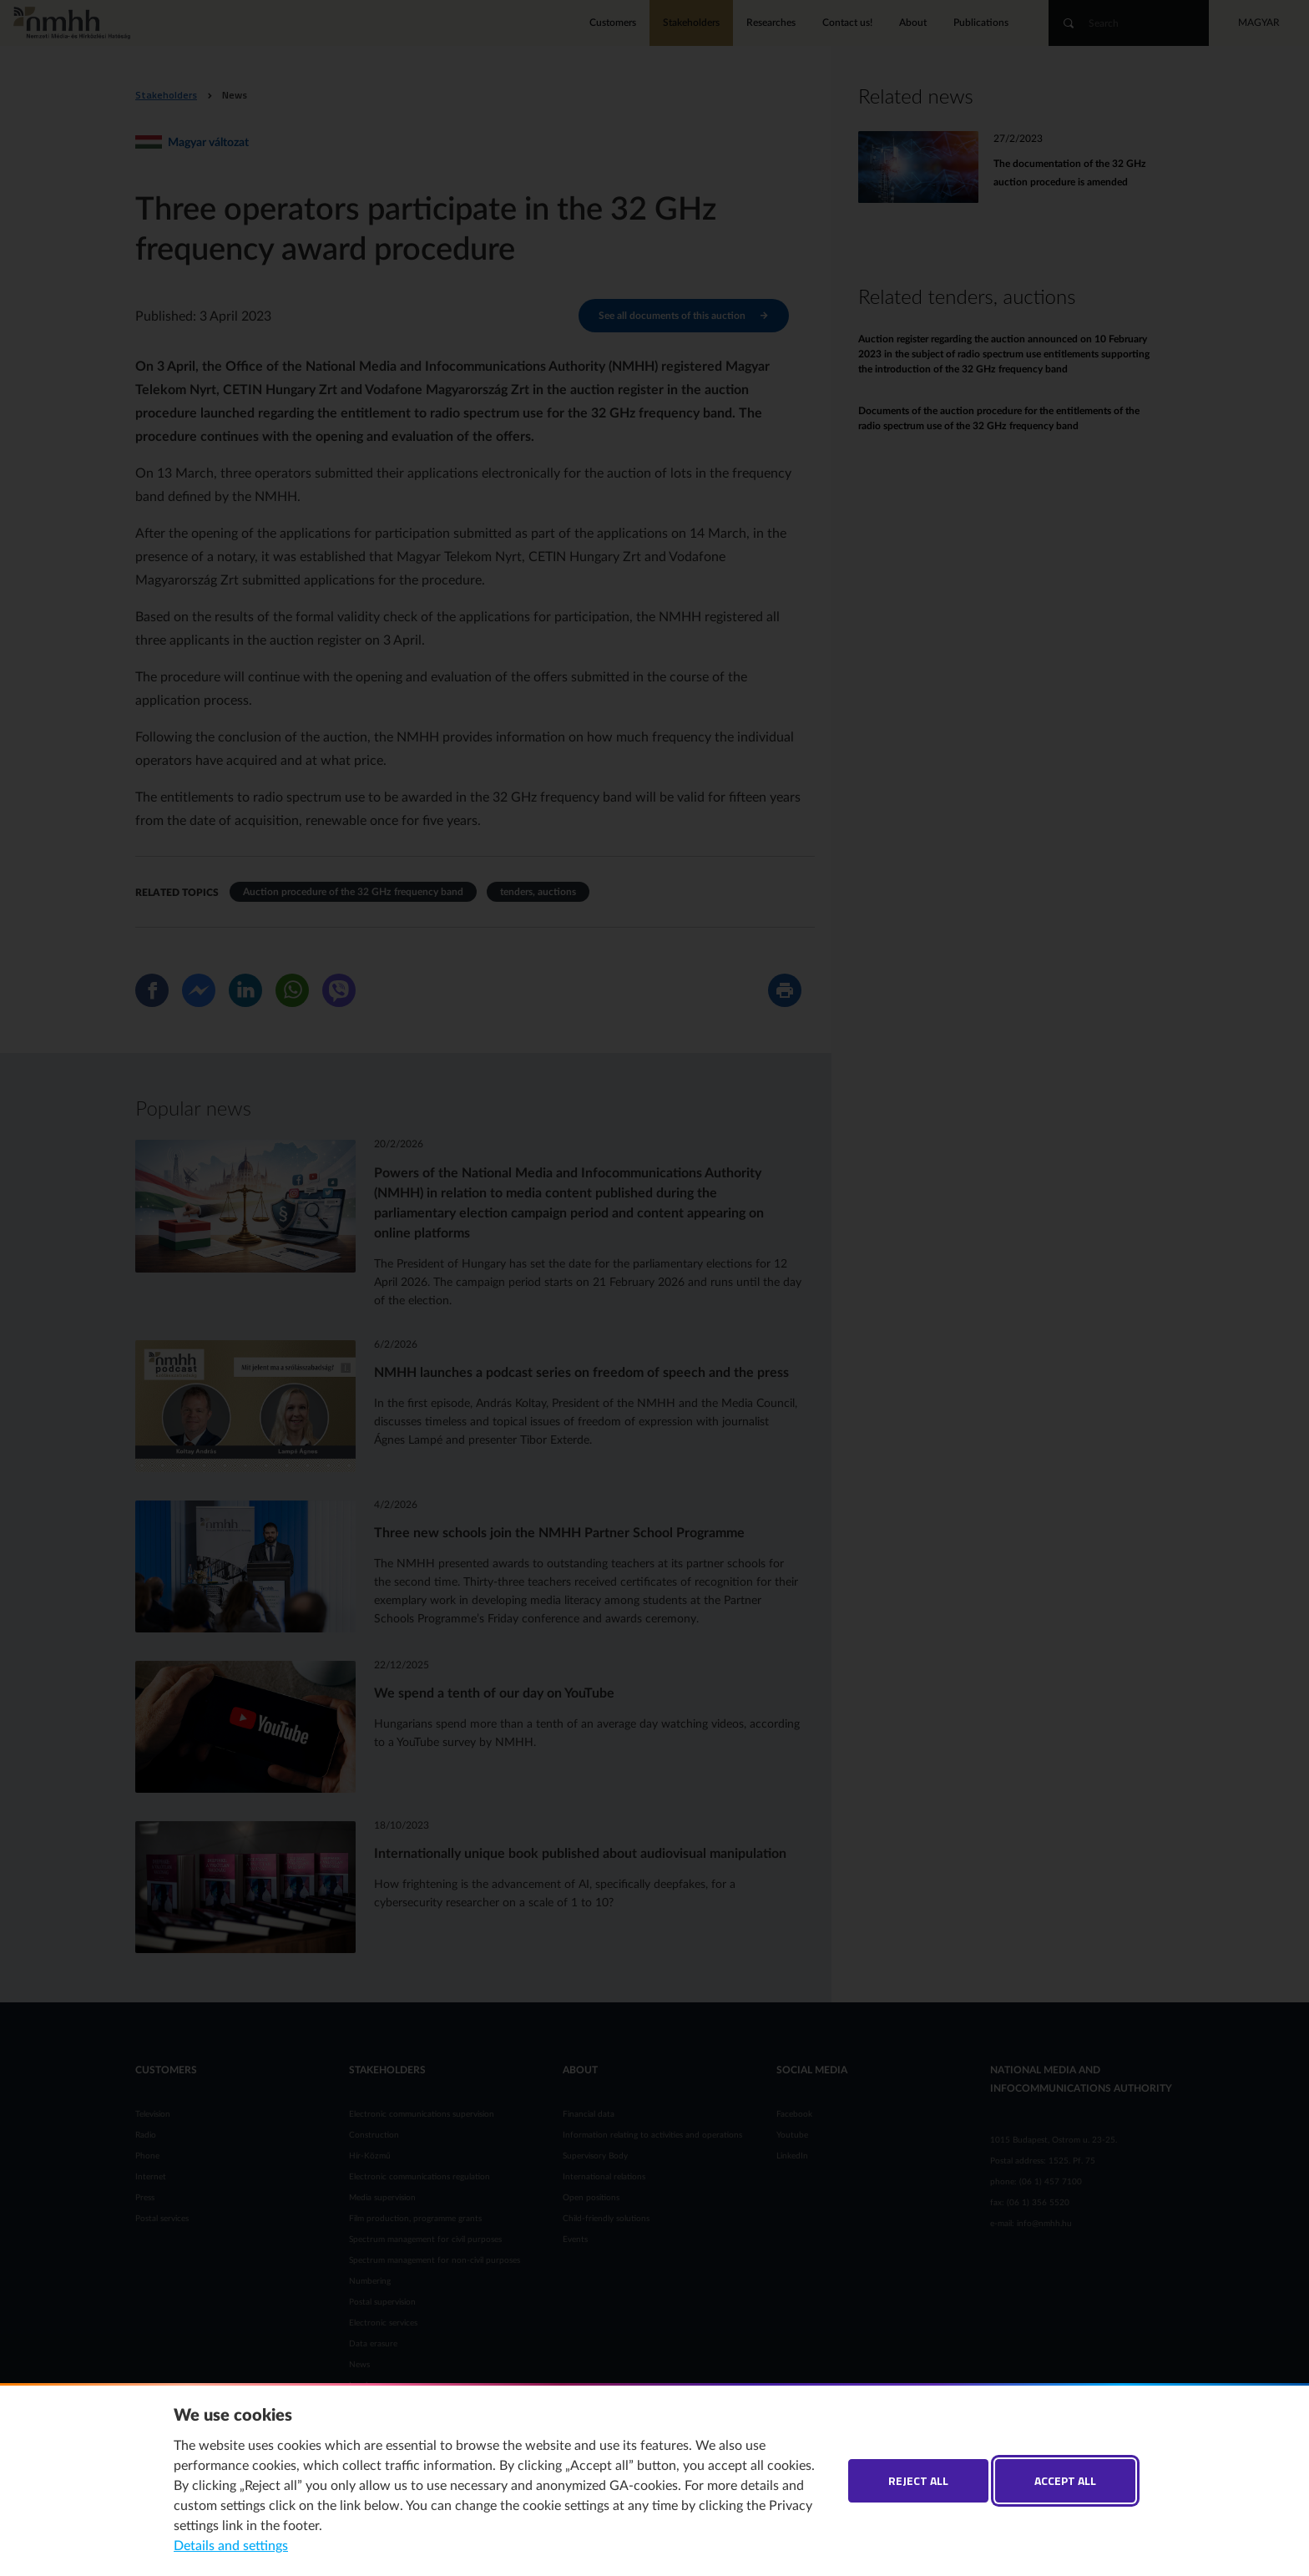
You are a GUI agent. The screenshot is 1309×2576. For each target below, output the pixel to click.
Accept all (1065, 2480)
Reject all (918, 2480)
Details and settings (231, 2546)
